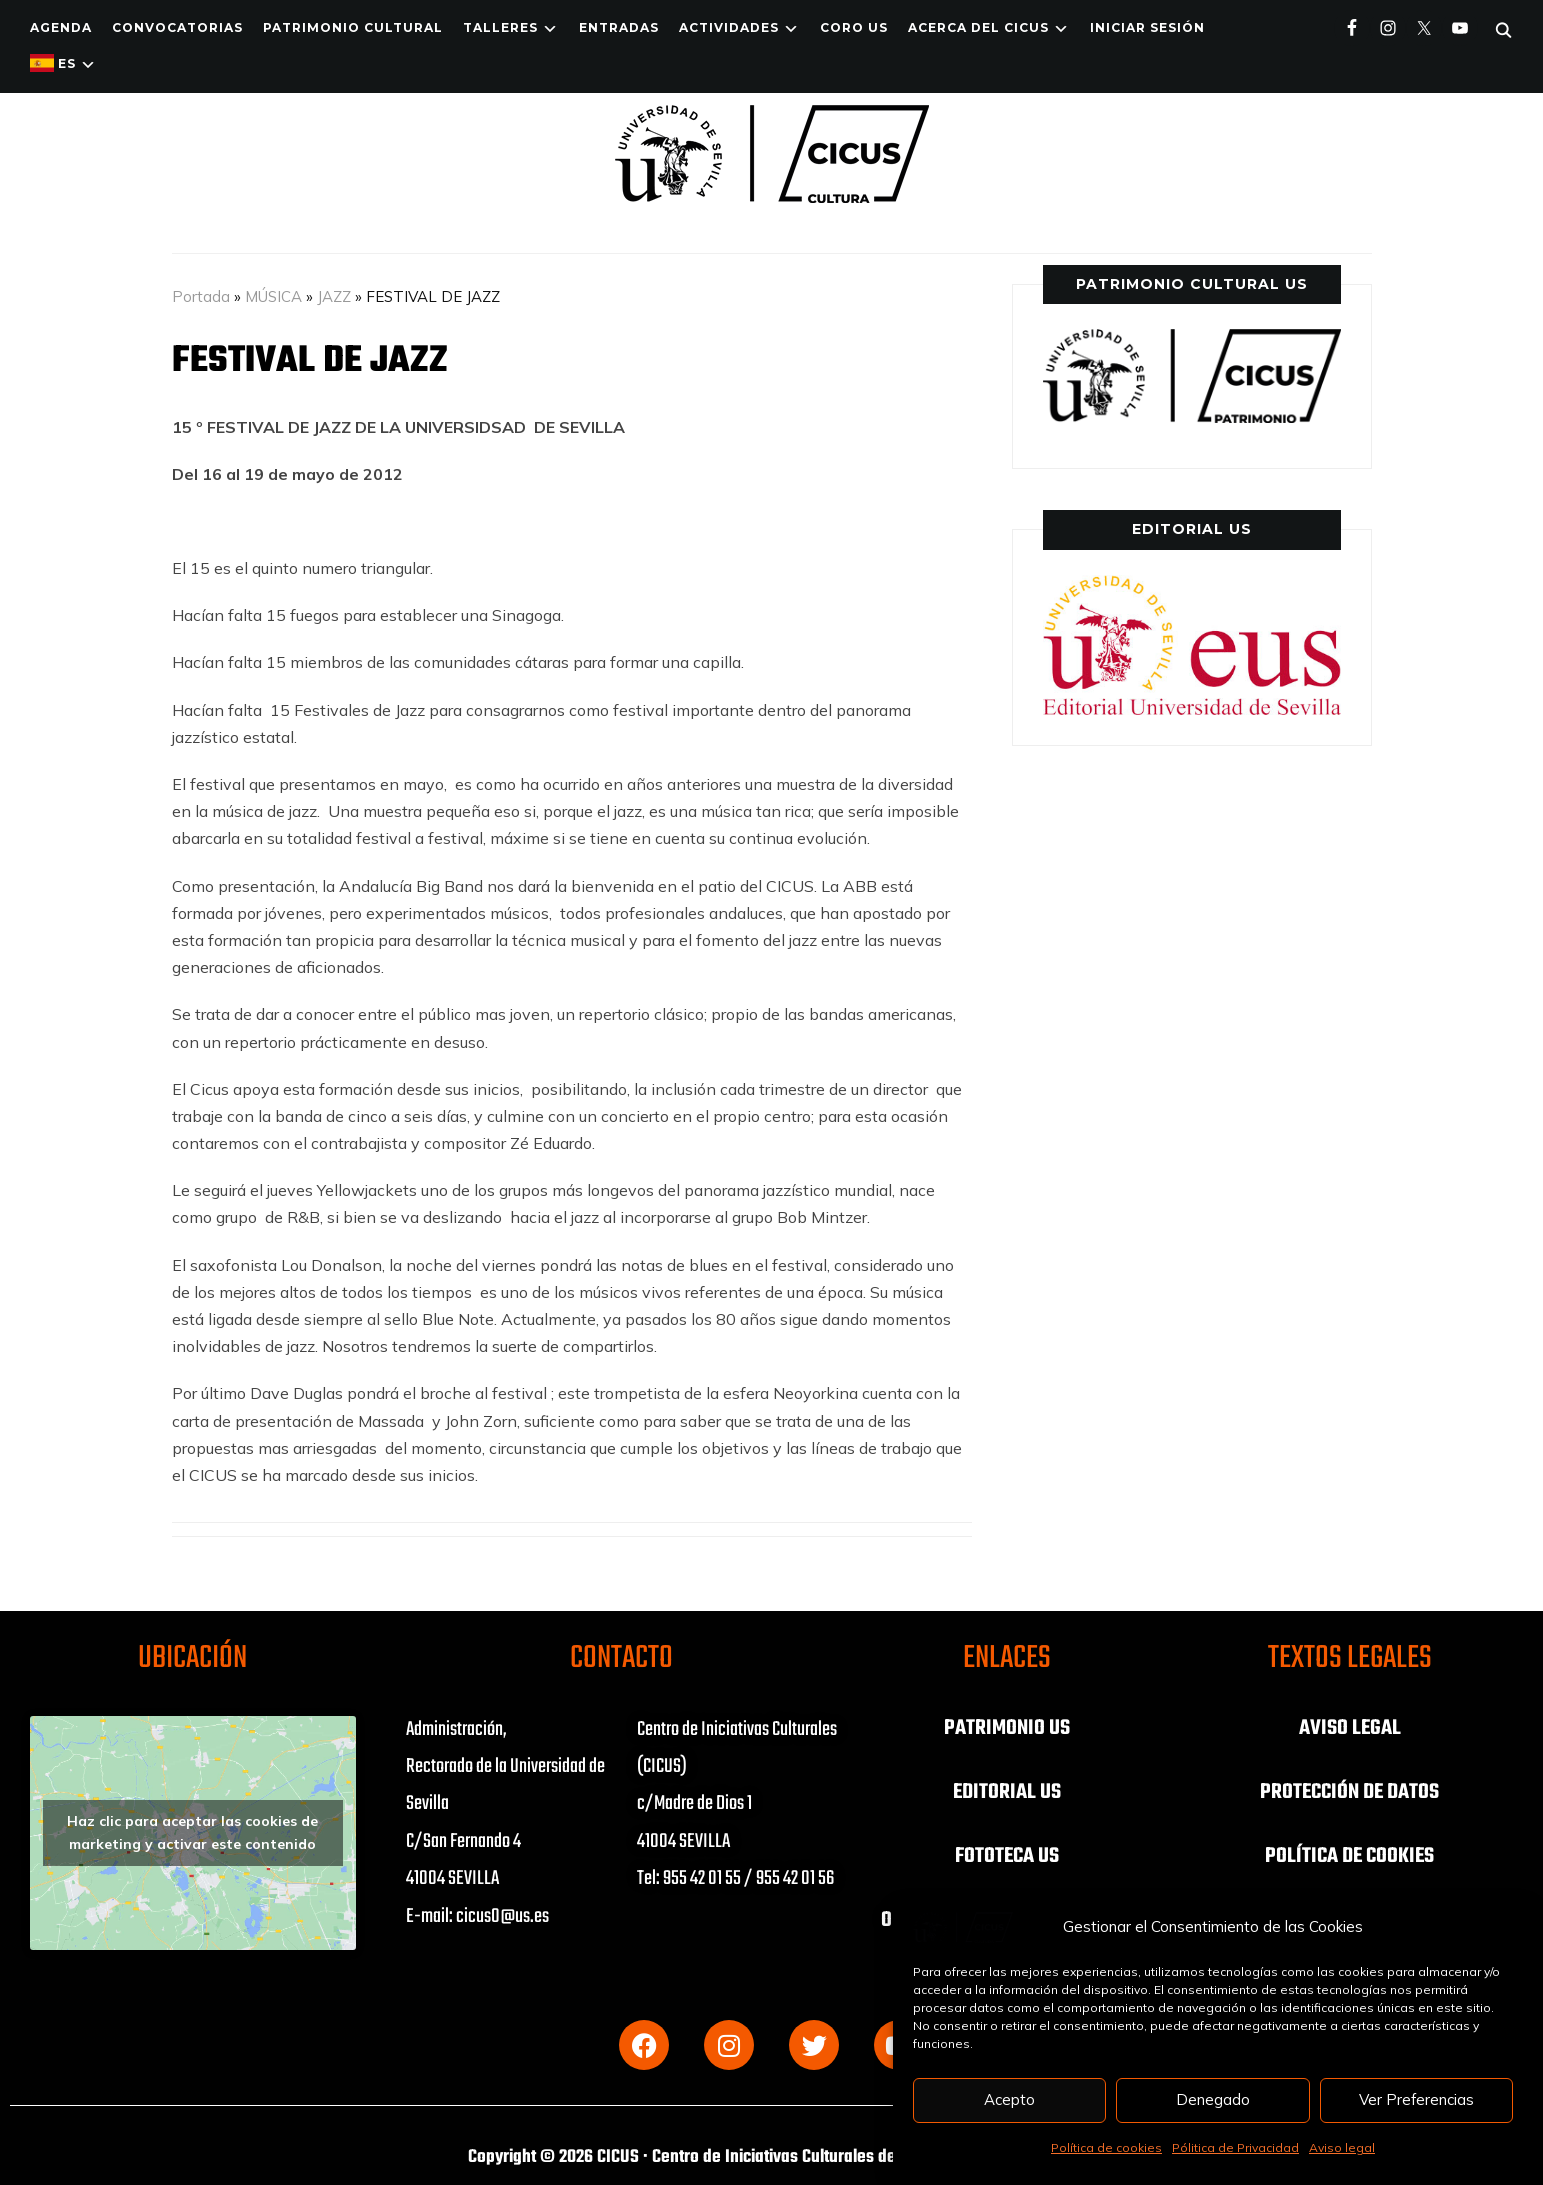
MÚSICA (273, 296)
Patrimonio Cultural (353, 27)
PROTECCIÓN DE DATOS (1350, 1792)
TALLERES (500, 27)
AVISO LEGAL (1350, 1728)
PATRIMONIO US (1007, 1728)
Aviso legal (1342, 2147)
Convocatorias (177, 27)
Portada (201, 296)
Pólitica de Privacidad (1235, 2147)
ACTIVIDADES (729, 27)
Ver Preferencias (1416, 2099)
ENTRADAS (619, 27)
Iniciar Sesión (1147, 27)
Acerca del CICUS (978, 27)
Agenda (61, 27)
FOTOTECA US (1007, 1856)
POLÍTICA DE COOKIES (1350, 1856)
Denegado (1213, 2099)
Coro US (854, 27)
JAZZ (334, 296)
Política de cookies (1106, 2147)
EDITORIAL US (1007, 1792)
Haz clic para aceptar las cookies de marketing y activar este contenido (192, 1832)
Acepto (1009, 2099)
